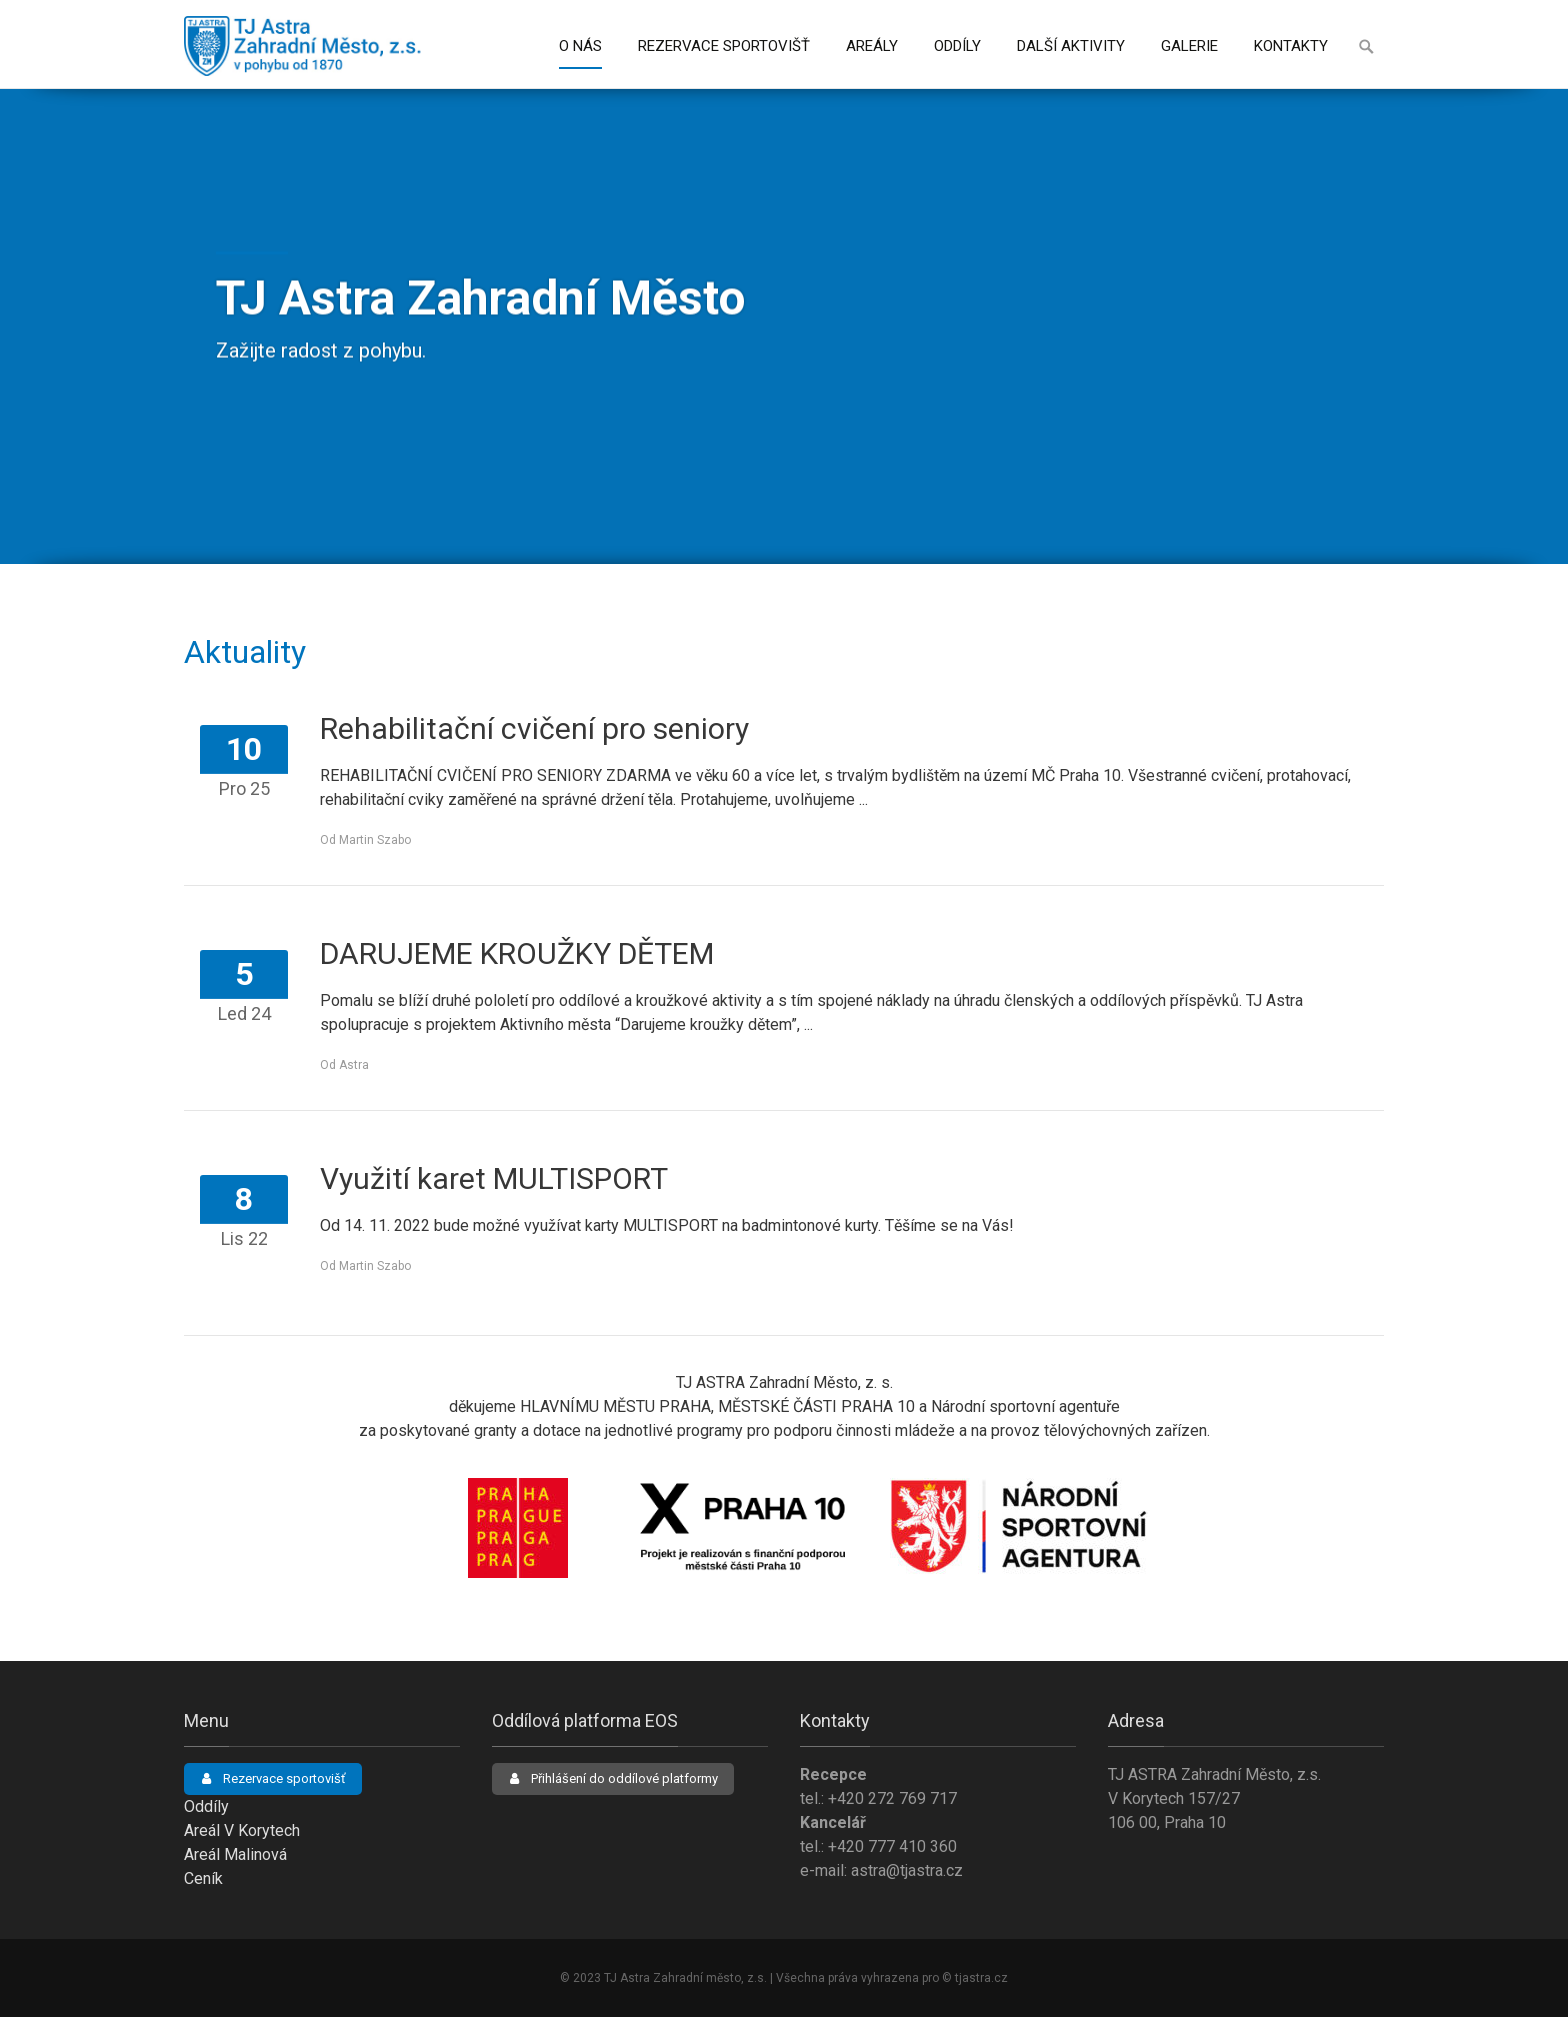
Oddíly (957, 46)
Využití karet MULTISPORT (494, 1178)
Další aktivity (1071, 46)
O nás (580, 46)
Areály (872, 46)
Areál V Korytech (242, 1830)
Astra (354, 1065)
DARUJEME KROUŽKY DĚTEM (517, 953)
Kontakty (1291, 46)
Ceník (203, 1878)
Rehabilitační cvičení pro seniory (534, 728)
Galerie (1189, 46)
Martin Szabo (375, 840)
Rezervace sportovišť (724, 46)
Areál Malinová (235, 1854)
